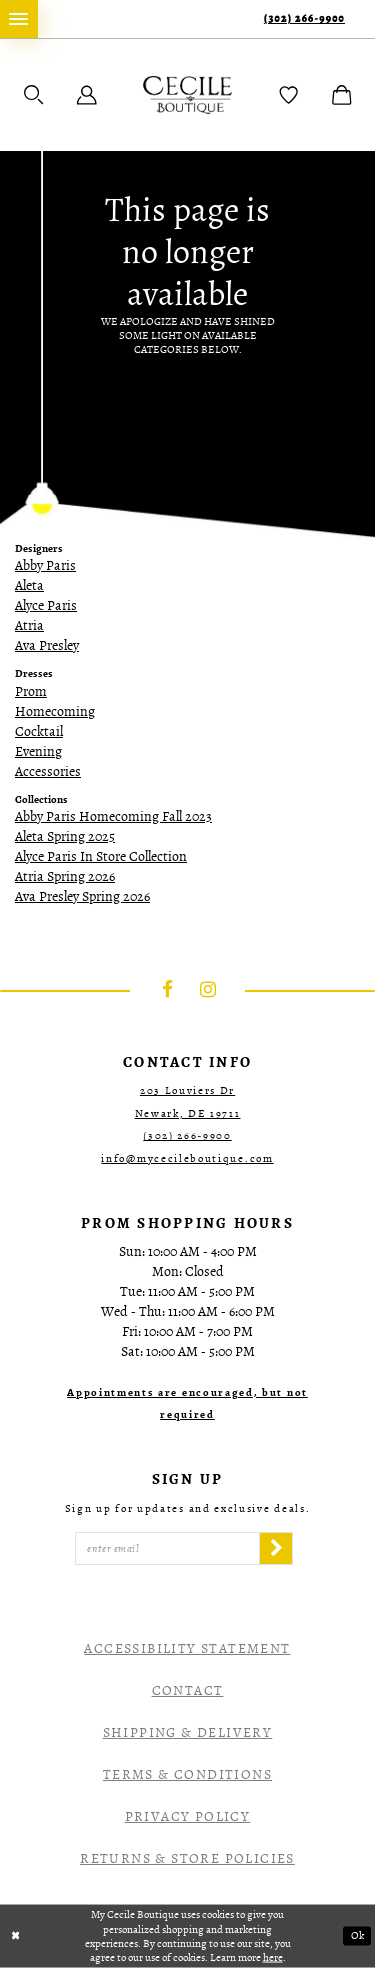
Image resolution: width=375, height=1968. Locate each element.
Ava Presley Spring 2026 (82, 896)
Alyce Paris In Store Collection (101, 856)
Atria (29, 625)
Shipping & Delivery (188, 1732)
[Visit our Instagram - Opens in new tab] (208, 991)
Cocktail (39, 731)
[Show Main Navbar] (19, 19)
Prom (31, 691)
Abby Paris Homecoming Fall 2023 (113, 816)
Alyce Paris (46, 605)
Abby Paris (45, 565)
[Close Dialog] (16, 1936)
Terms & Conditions (187, 1774)
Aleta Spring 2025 (65, 836)
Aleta (29, 585)
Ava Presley (47, 645)
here (273, 1956)
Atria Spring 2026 (65, 876)
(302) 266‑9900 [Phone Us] (304, 18)
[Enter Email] (167, 1549)
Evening (38, 751)
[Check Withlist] (289, 95)
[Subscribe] (276, 1549)
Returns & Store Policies (187, 1858)
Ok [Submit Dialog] (357, 1936)
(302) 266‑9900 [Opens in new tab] (187, 1135)
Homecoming (55, 711)
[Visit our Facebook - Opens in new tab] (168, 991)
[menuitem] (19, 19)
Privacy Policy (188, 1816)
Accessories (48, 771)
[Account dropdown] (87, 95)
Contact (188, 1690)
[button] (34, 95)
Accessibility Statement (187, 1648)
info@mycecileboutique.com (187, 1158)
